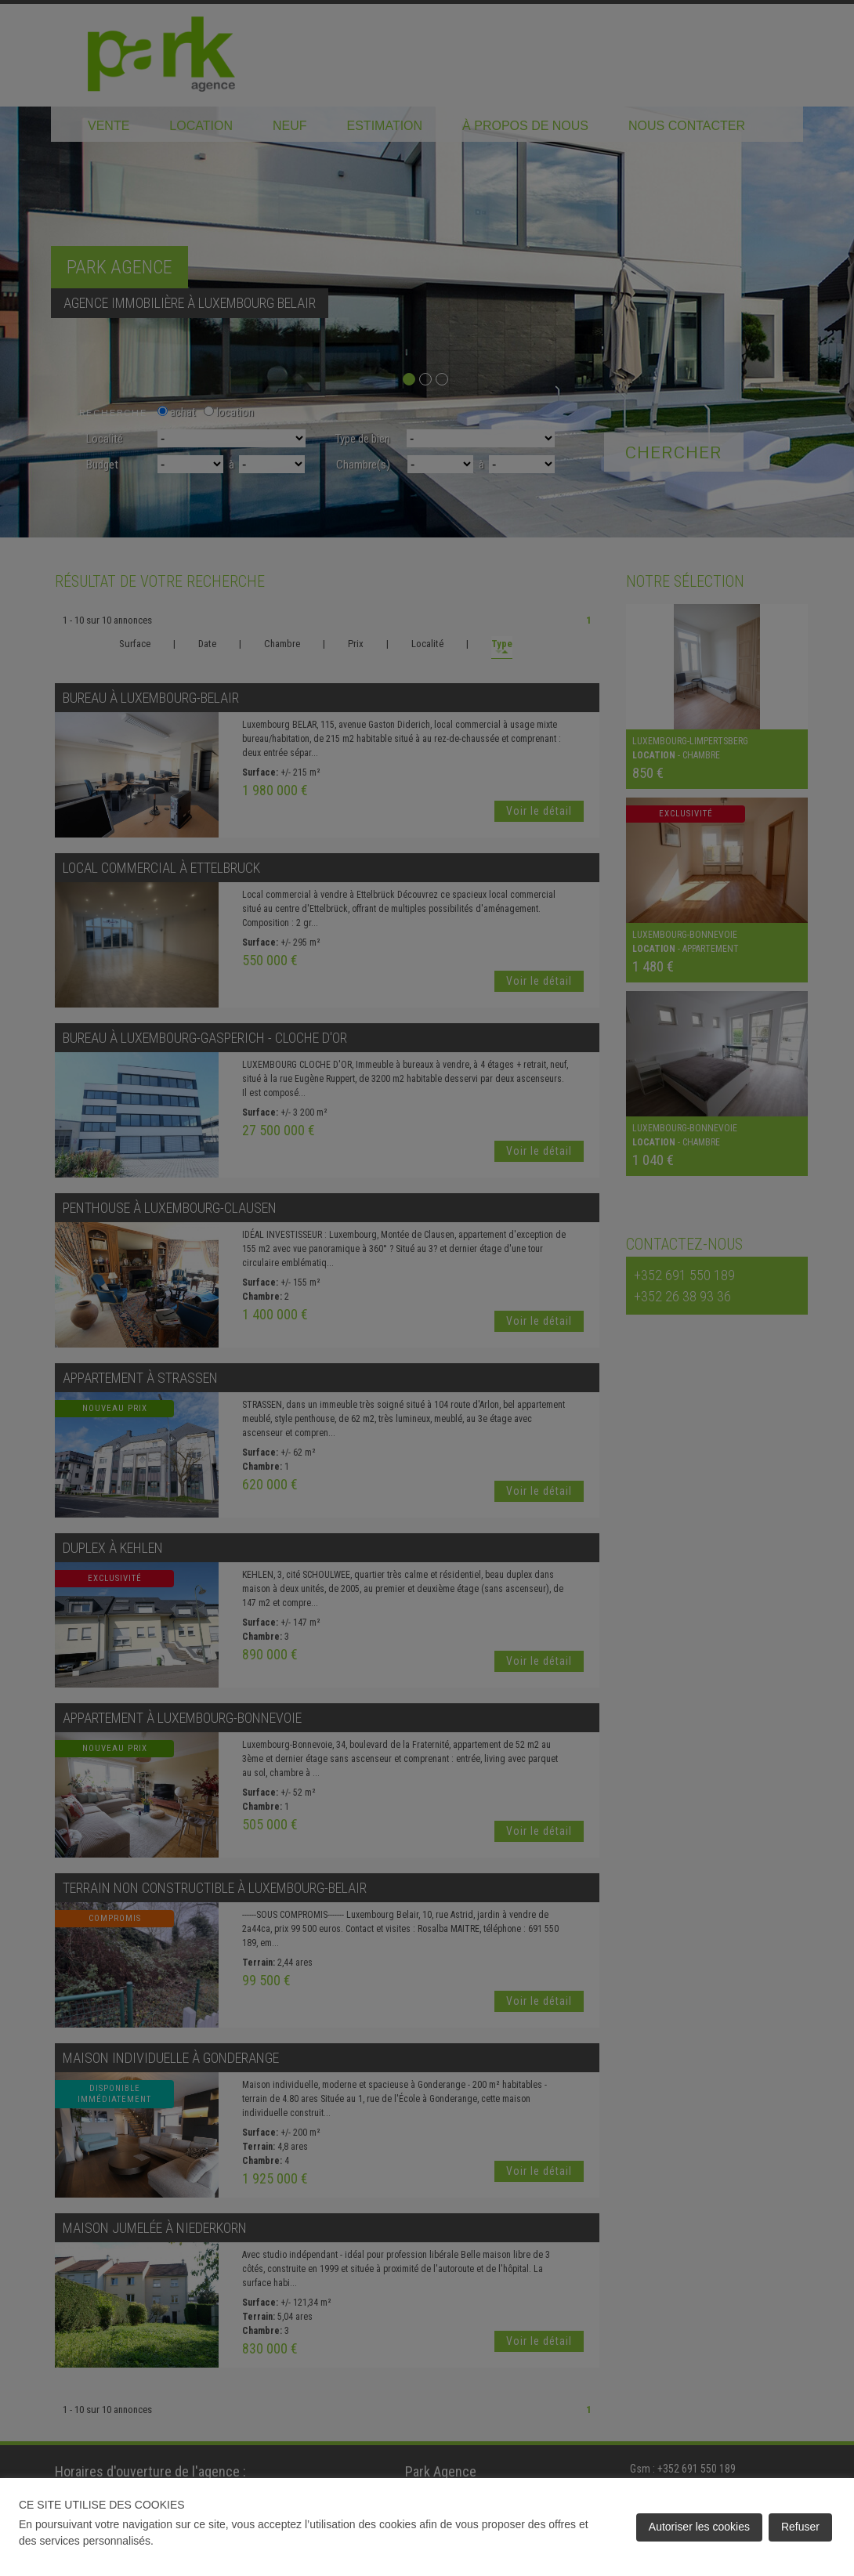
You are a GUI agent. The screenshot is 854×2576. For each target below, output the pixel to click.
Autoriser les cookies (699, 2526)
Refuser (800, 2526)
